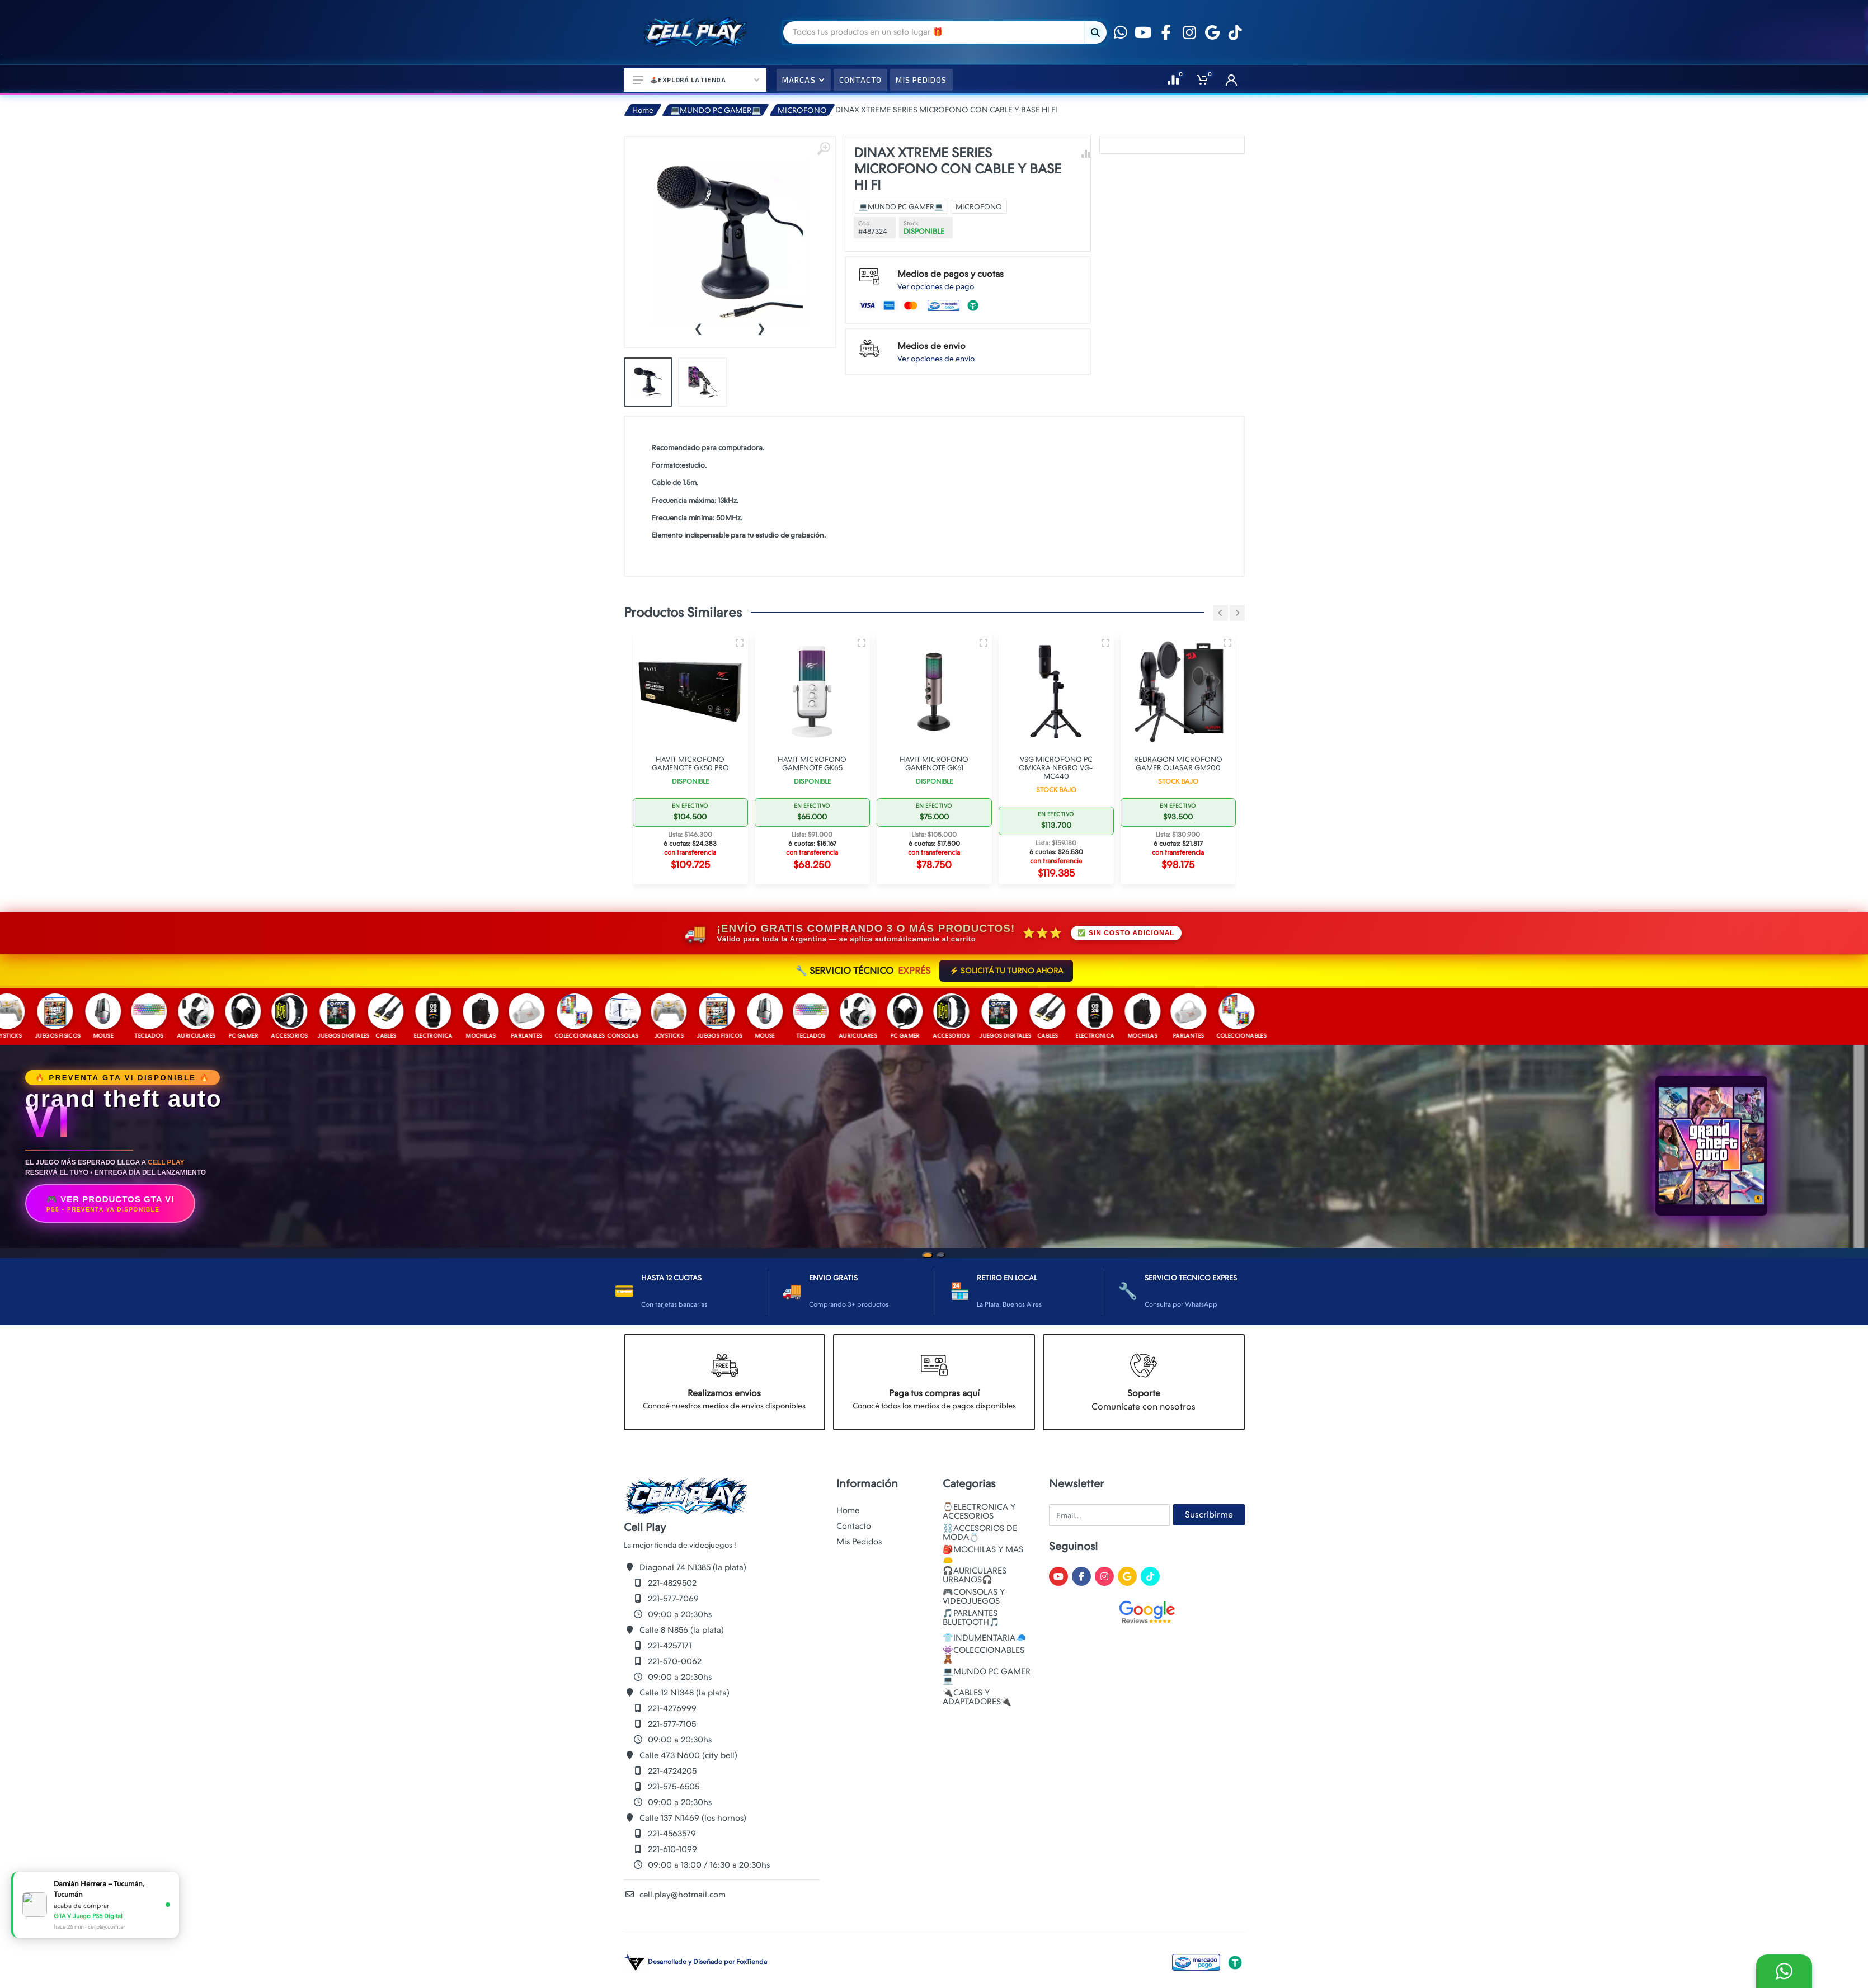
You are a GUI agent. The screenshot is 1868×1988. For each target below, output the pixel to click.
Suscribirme (1209, 1514)
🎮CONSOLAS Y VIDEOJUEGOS (974, 1596)
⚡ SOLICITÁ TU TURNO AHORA (1006, 970)
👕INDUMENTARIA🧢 (984, 1637)
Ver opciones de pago (935, 286)
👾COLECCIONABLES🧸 (983, 1655)
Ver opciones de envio (936, 358)
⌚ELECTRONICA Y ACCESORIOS (979, 1511)
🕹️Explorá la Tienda (696, 80)
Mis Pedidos (859, 1541)
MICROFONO (802, 110)
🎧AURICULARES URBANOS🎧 (974, 1575)
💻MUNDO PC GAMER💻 (715, 110)
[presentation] (698, 327)
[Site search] (933, 32)
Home (642, 110)
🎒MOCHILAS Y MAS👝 (983, 1554)
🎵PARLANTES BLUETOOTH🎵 (971, 1618)
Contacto (853, 1525)
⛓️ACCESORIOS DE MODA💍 (980, 1533)
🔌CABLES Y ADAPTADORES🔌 (977, 1697)
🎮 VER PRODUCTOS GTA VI (110, 1204)
